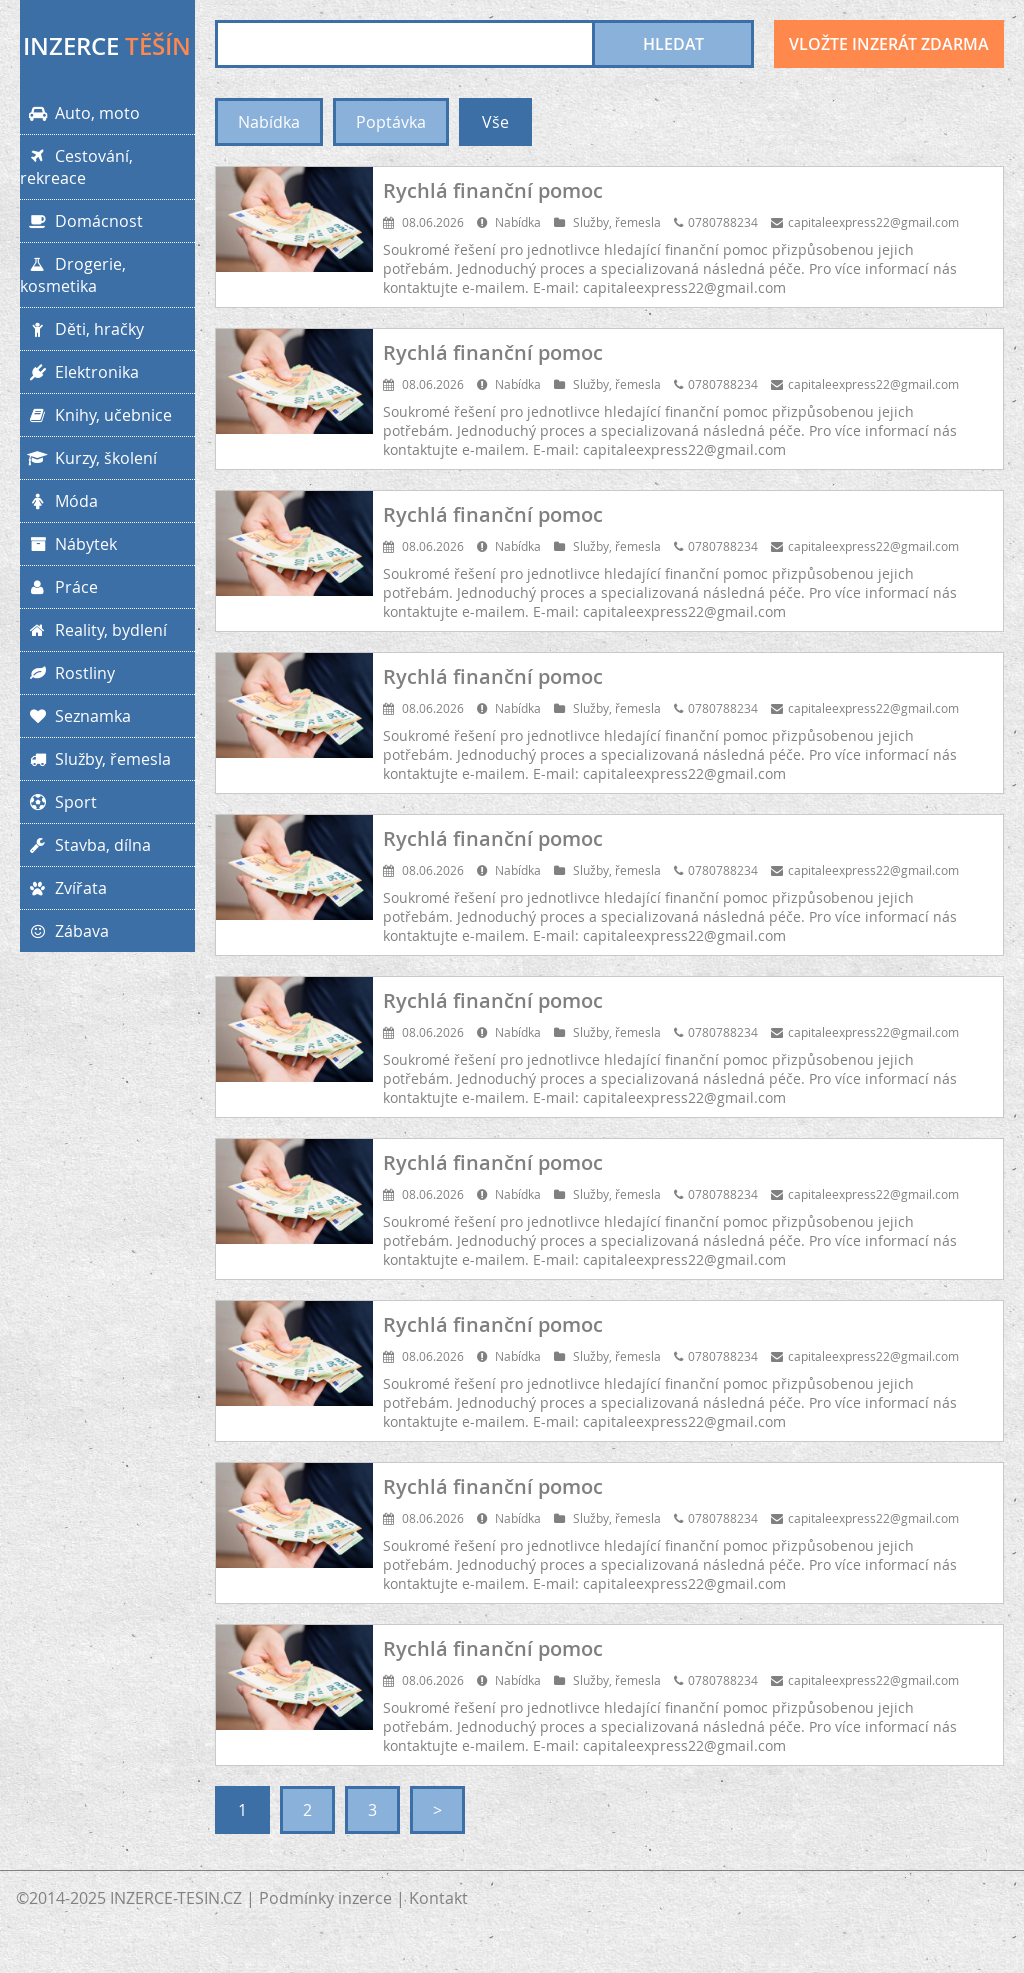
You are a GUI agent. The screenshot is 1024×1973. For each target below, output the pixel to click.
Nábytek (68, 544)
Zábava (64, 931)
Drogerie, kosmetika (73, 275)
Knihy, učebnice (96, 415)
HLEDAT (673, 44)
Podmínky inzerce (325, 1898)
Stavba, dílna (85, 845)
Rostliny (67, 673)
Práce (59, 587)
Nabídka (269, 122)
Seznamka (75, 716)
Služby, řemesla (95, 759)
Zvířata (63, 888)
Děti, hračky (82, 329)
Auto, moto (80, 113)
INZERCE (107, 46)
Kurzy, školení (88, 458)
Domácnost (81, 221)
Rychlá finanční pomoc (493, 190)
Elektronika (79, 372)
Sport (58, 802)
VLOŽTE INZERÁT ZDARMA (889, 44)
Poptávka (391, 122)
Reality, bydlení (93, 630)
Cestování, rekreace (76, 167)
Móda (59, 501)
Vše (495, 122)
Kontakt (438, 1898)
